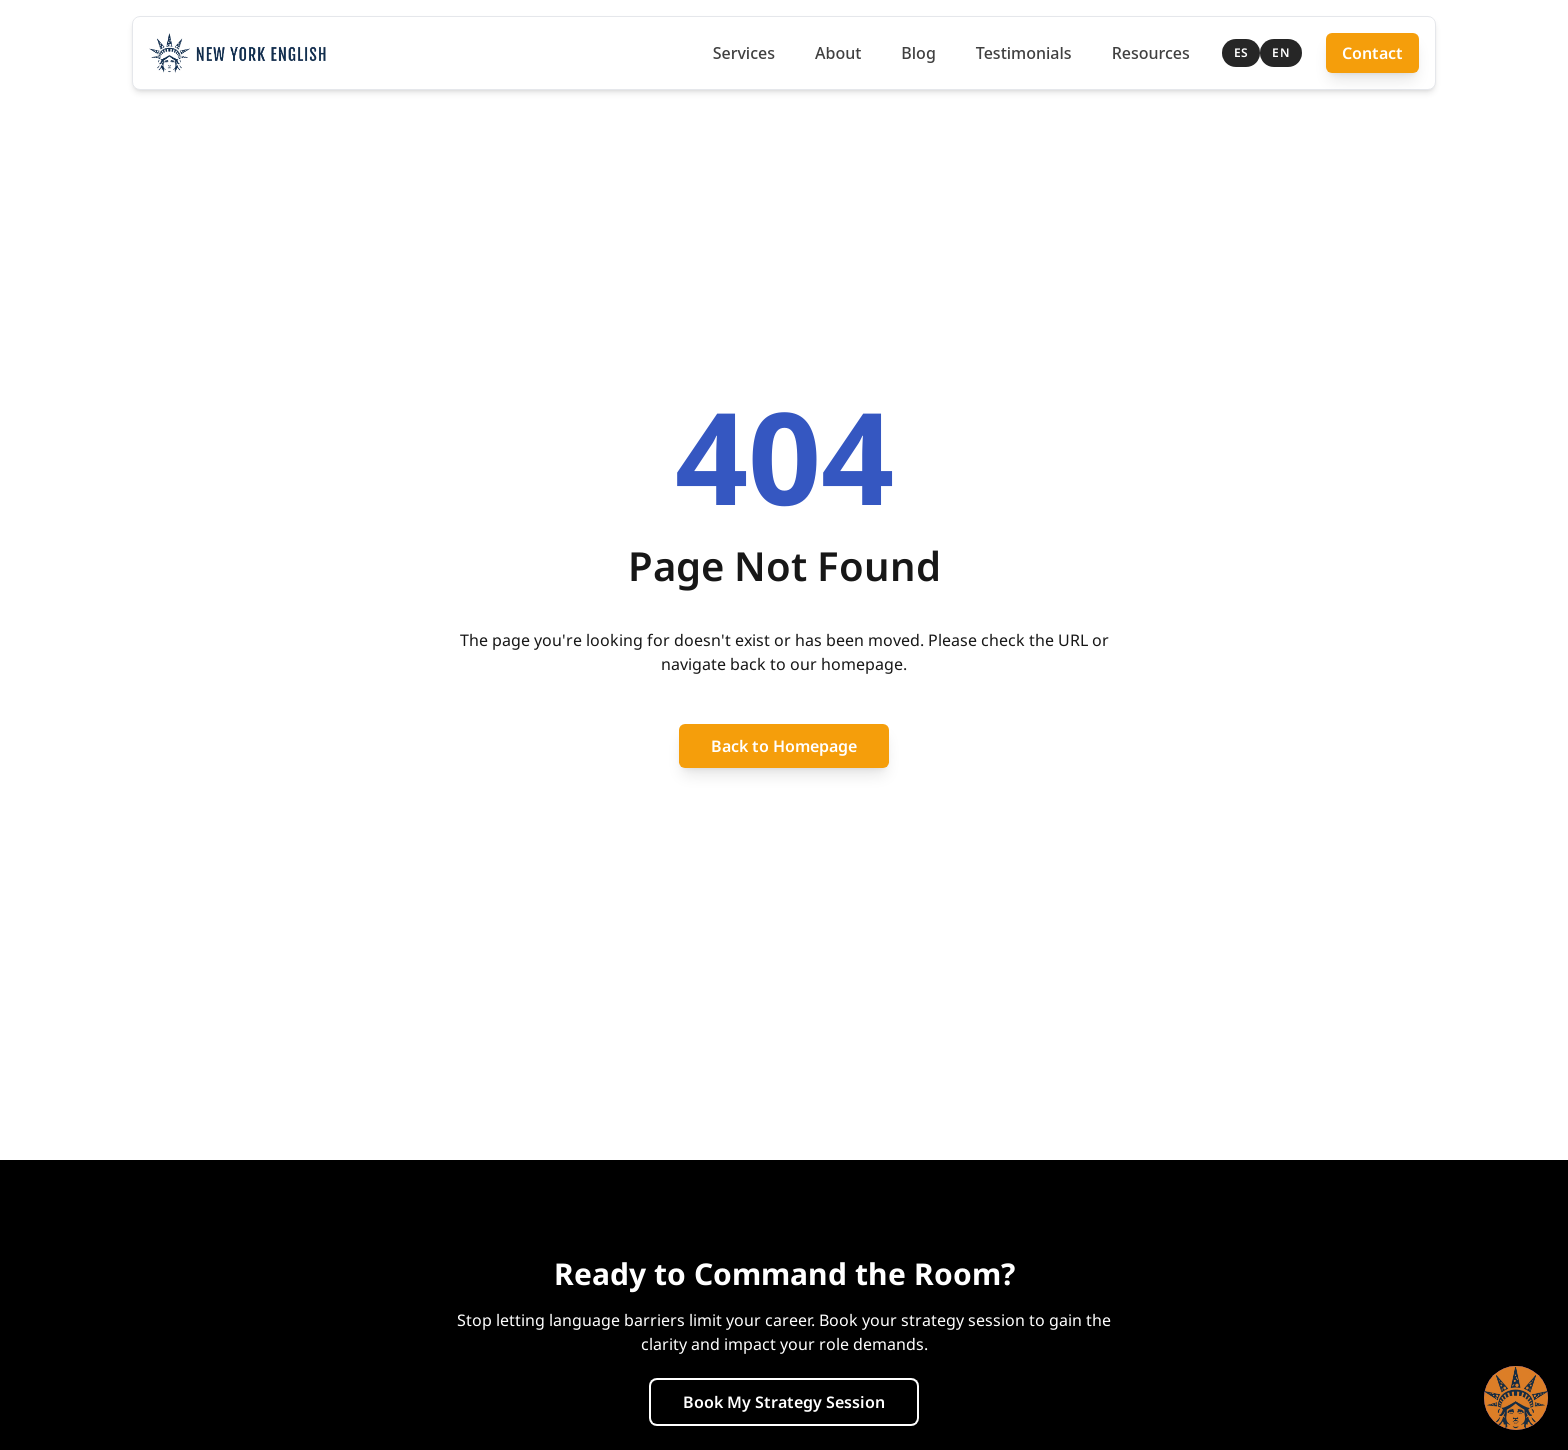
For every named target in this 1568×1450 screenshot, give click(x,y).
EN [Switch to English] (1281, 52)
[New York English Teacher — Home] (237, 53)
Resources (1151, 53)
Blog (918, 53)
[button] (1516, 1398)
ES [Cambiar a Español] (1241, 52)
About (838, 53)
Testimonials (1024, 53)
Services (744, 53)
